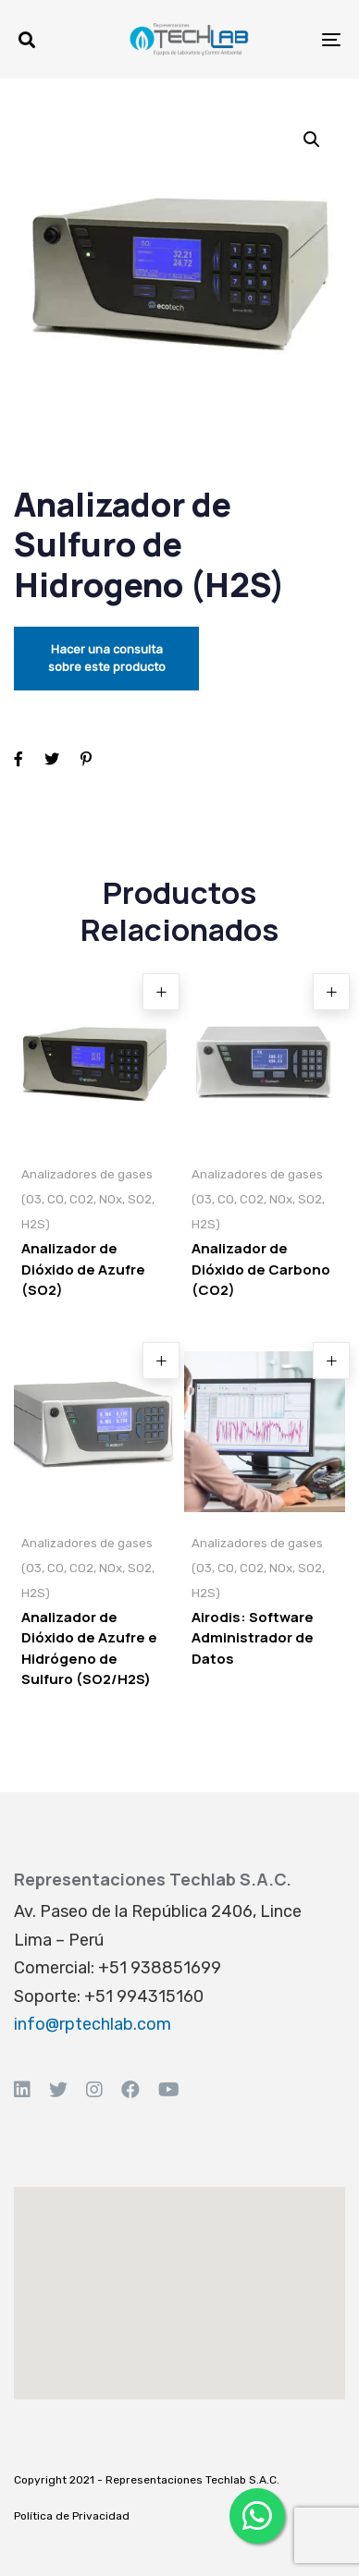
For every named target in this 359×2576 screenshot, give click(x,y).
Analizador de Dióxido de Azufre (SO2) (83, 1269)
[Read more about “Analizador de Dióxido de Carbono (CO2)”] (331, 991)
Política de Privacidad (72, 2515)
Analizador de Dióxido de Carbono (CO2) (261, 1269)
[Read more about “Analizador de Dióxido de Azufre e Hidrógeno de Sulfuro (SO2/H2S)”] (161, 1360)
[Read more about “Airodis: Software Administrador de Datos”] (331, 1360)
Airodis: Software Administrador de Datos (253, 1637)
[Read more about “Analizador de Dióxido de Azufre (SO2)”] (161, 991)
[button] (27, 39)
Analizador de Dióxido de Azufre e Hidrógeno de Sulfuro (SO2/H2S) (89, 1648)
